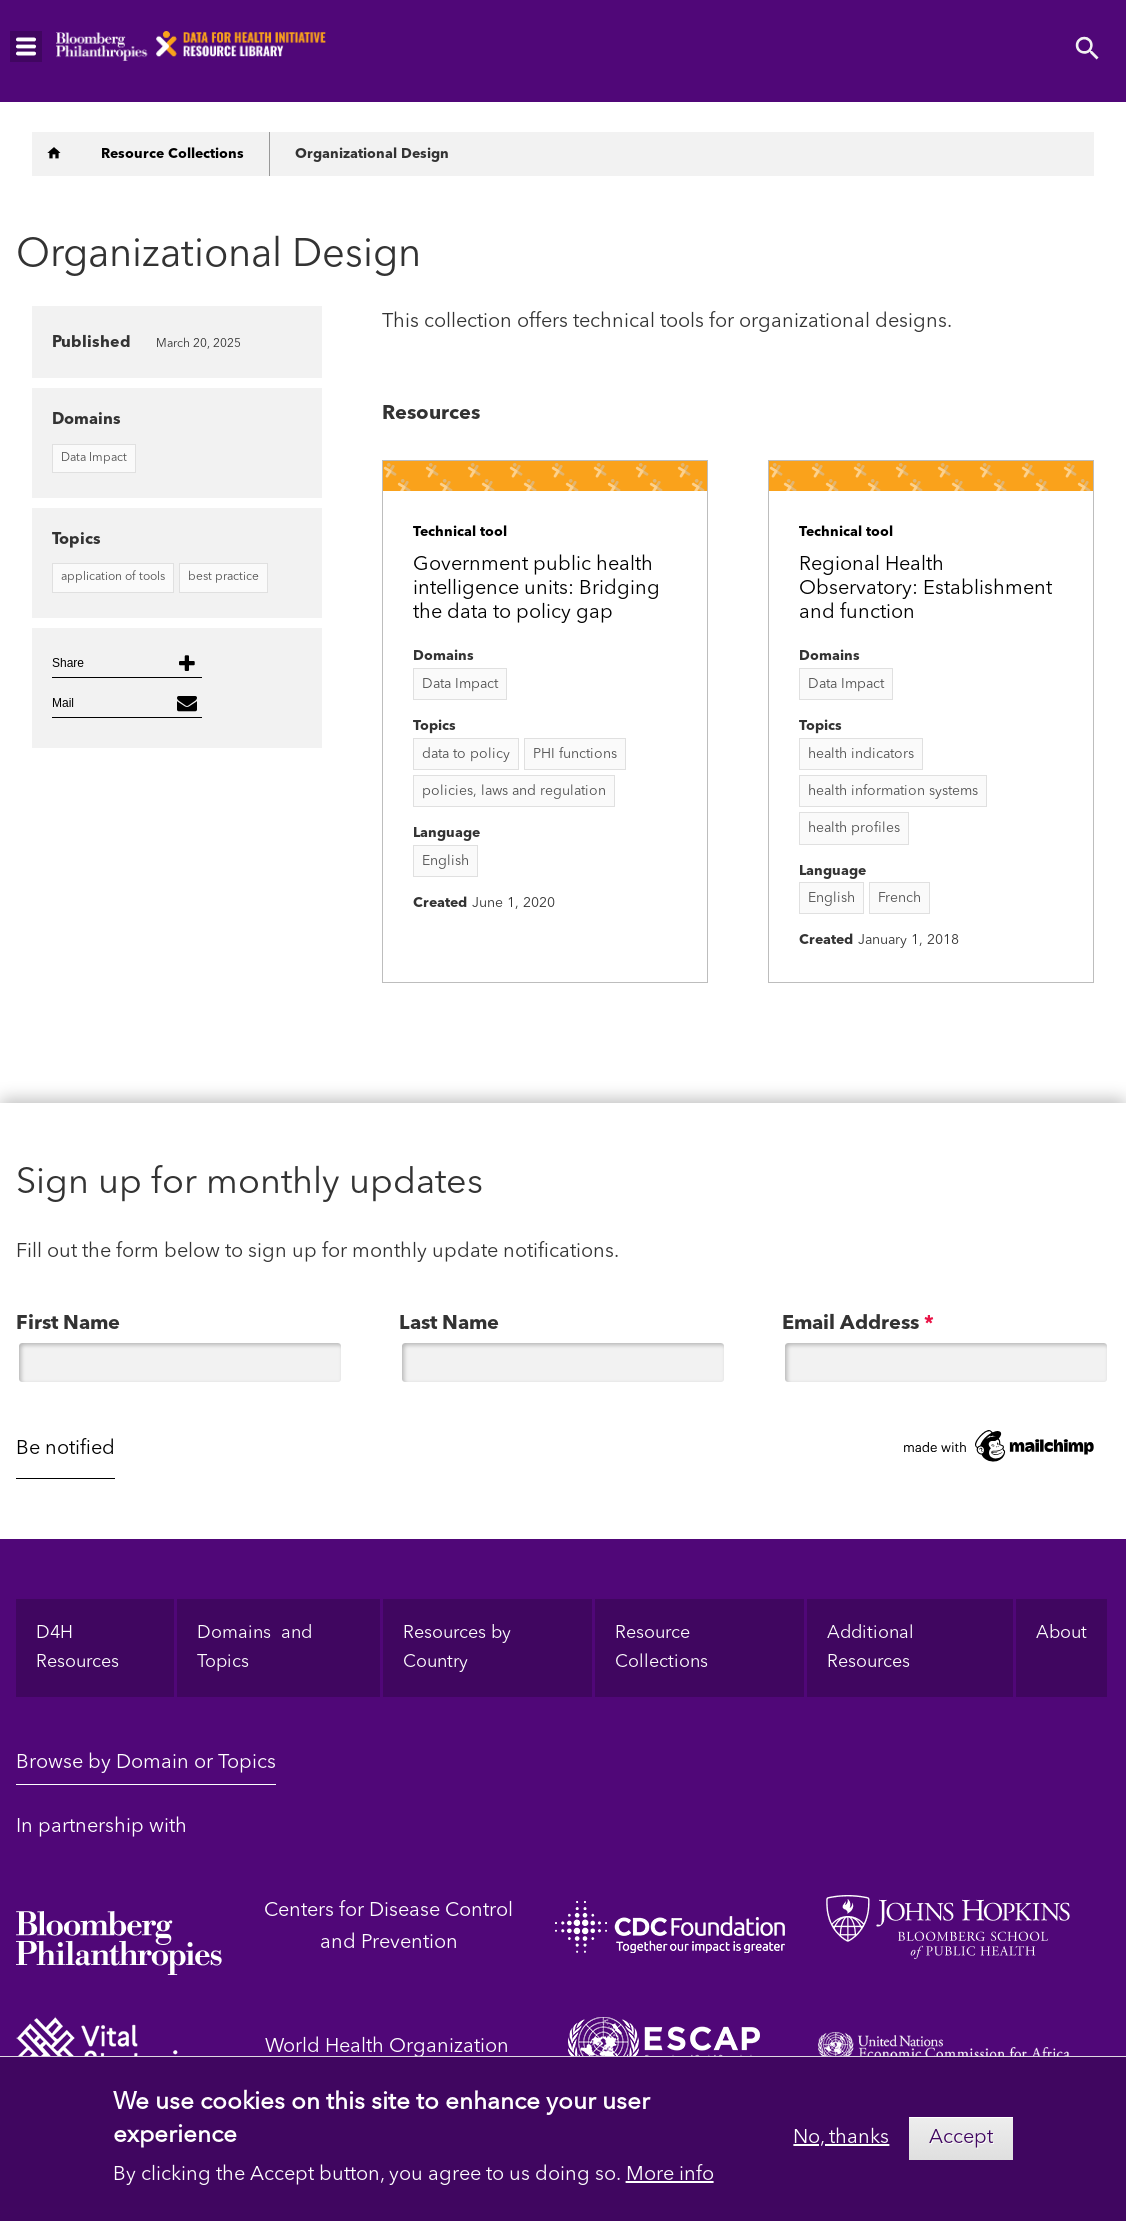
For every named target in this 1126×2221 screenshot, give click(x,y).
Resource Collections (661, 1647)
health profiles (854, 828)
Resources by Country (457, 1647)
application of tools (113, 577)
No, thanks (841, 2143)
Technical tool (460, 532)
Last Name (449, 1324)
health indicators (861, 754)
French (899, 898)
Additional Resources (873, 1647)
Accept (961, 2144)
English (445, 861)
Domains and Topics (254, 1647)
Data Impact (460, 684)
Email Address (858, 1324)
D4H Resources (77, 1647)
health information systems (893, 791)
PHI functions (575, 754)
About (1061, 1633)
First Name (68, 1324)
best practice (223, 577)
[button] (127, 663)
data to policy (466, 754)
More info (670, 2181)
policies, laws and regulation (514, 791)
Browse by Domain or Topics (146, 1763)
